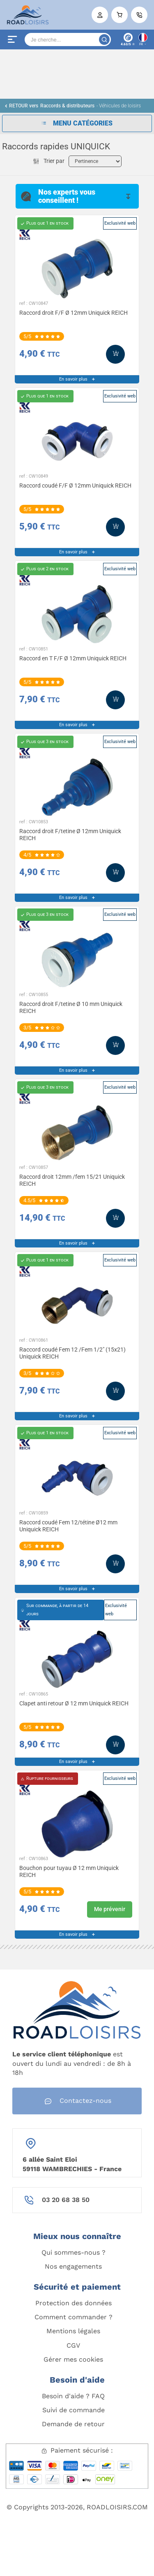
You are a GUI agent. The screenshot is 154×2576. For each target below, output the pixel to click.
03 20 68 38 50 (66, 2200)
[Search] (68, 39)
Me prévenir (109, 1909)
